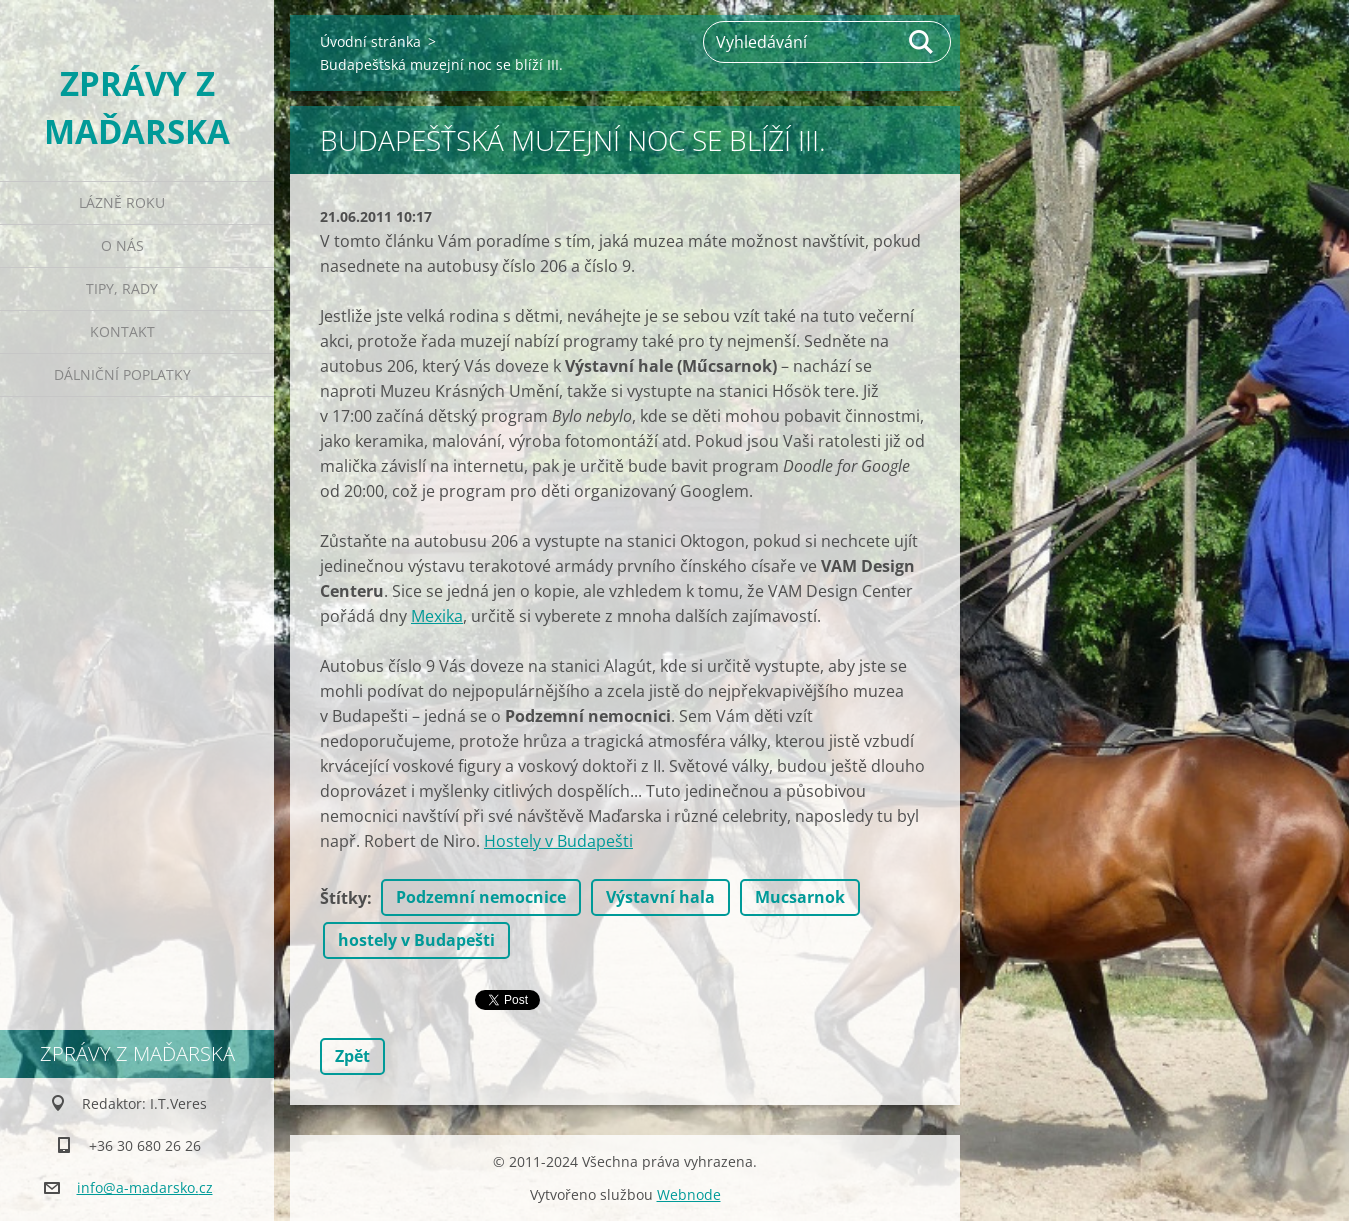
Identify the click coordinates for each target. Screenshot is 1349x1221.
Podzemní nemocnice (481, 897)
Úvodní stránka (370, 41)
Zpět (352, 1056)
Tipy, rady (122, 288)
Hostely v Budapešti (558, 841)
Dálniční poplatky (122, 374)
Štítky (343, 898)
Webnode (689, 1194)
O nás (122, 245)
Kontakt (122, 331)
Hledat (922, 42)
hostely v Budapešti (416, 940)
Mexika (437, 616)
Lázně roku (122, 202)
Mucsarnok (800, 897)
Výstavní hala (660, 897)
